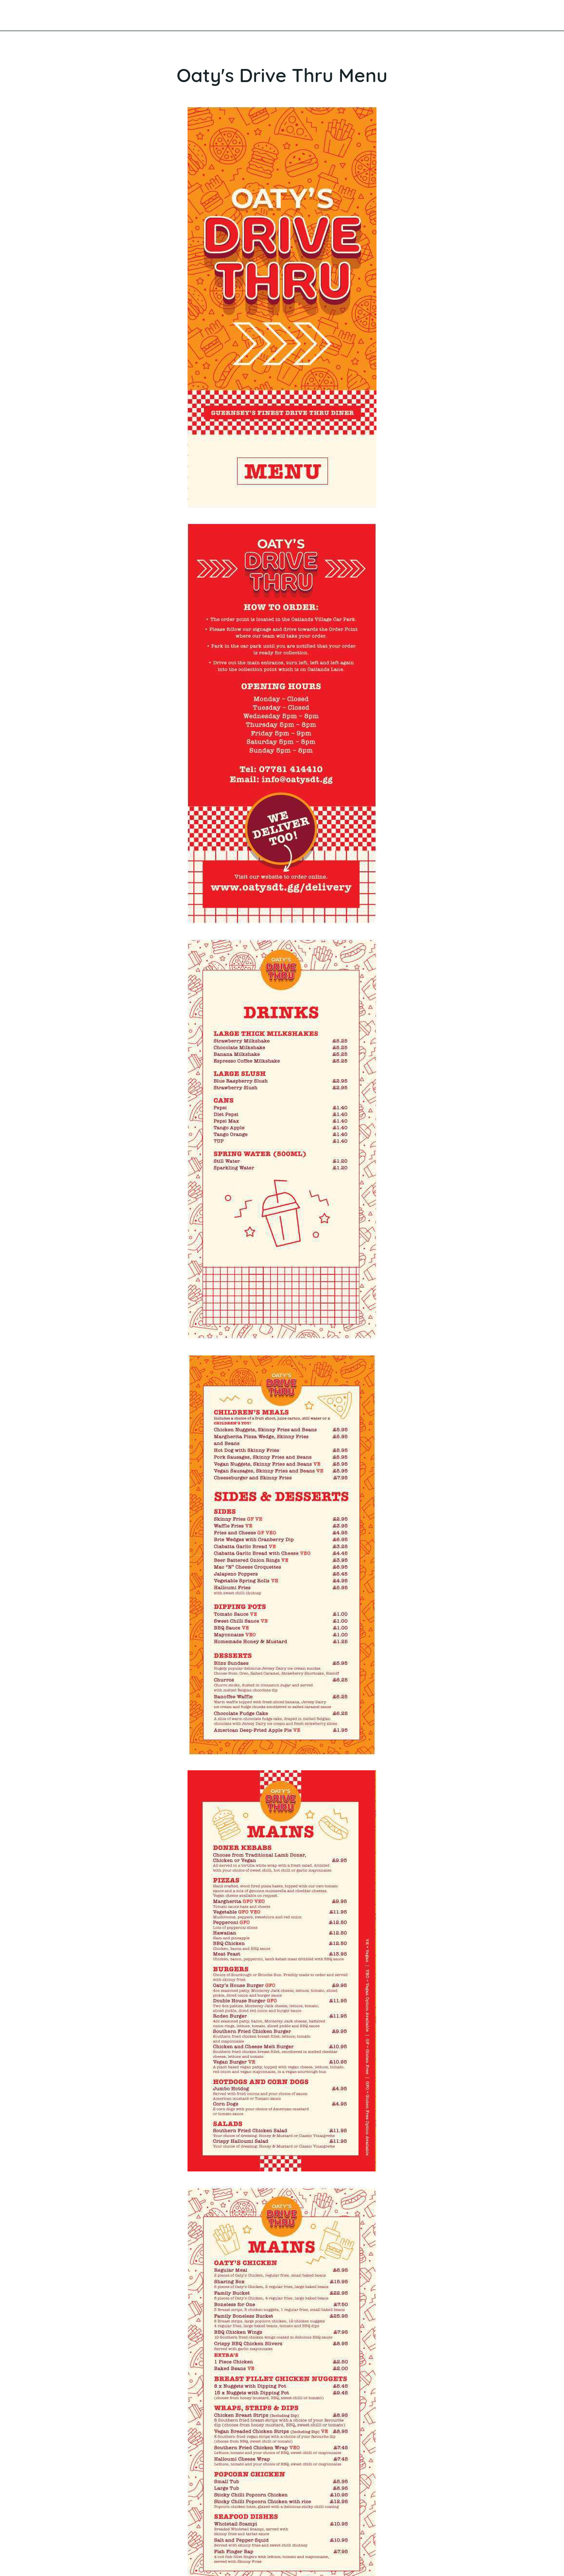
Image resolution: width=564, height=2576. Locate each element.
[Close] (15, 15)
